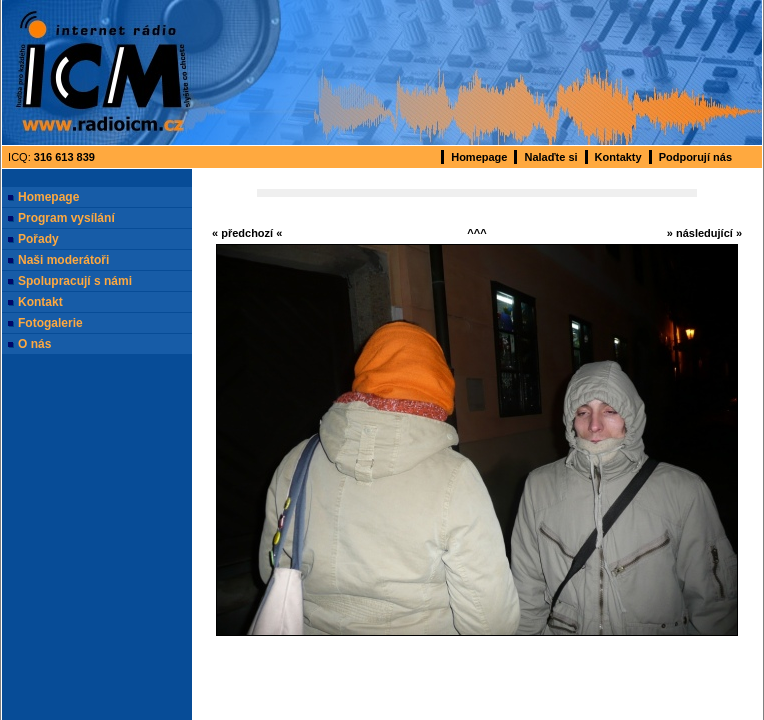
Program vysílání (66, 218)
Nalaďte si (550, 157)
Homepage (479, 157)
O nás (34, 344)
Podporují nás (695, 157)
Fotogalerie (50, 323)
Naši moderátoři (63, 260)
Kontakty (618, 157)
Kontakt (40, 302)
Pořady (38, 239)
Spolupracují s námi (75, 281)
